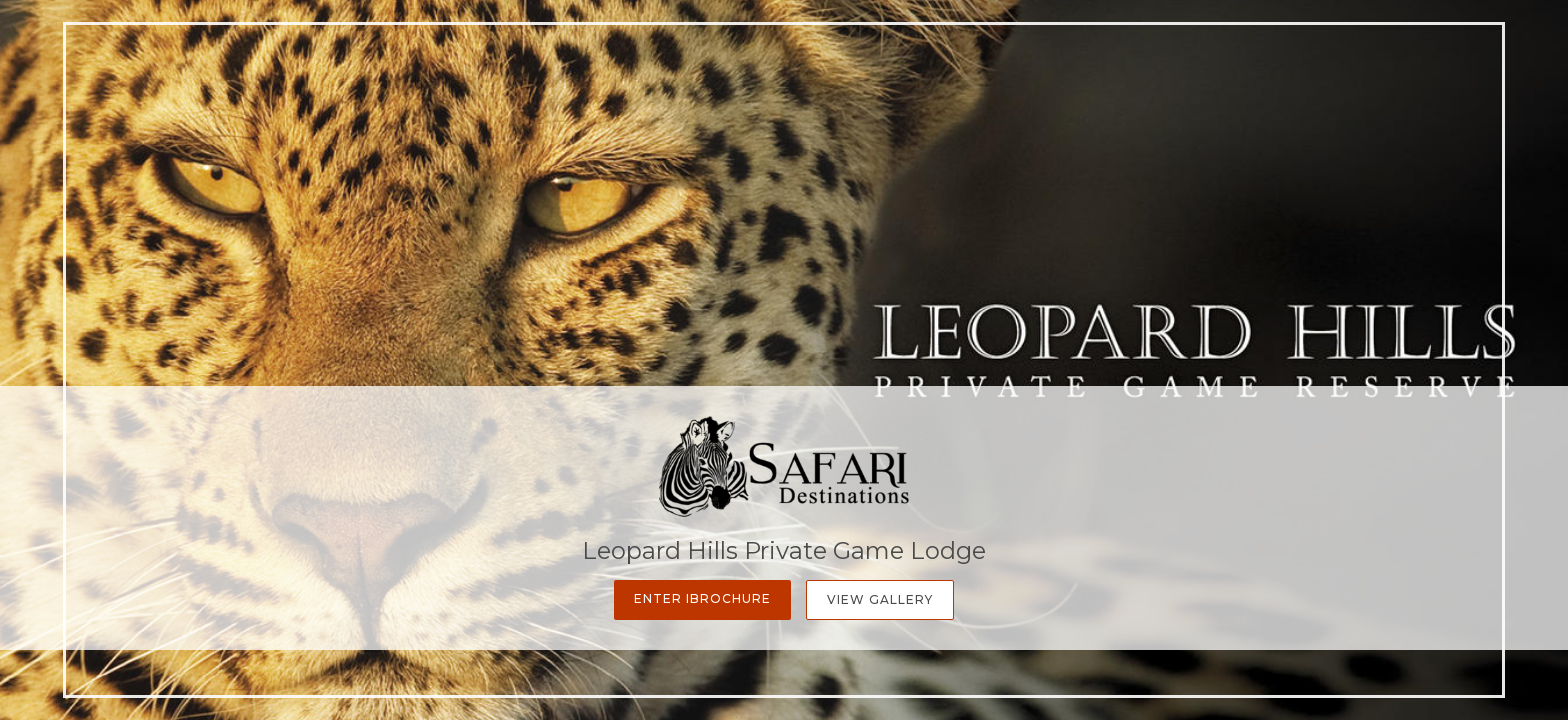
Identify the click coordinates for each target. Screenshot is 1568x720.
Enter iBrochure (702, 598)
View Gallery (880, 599)
